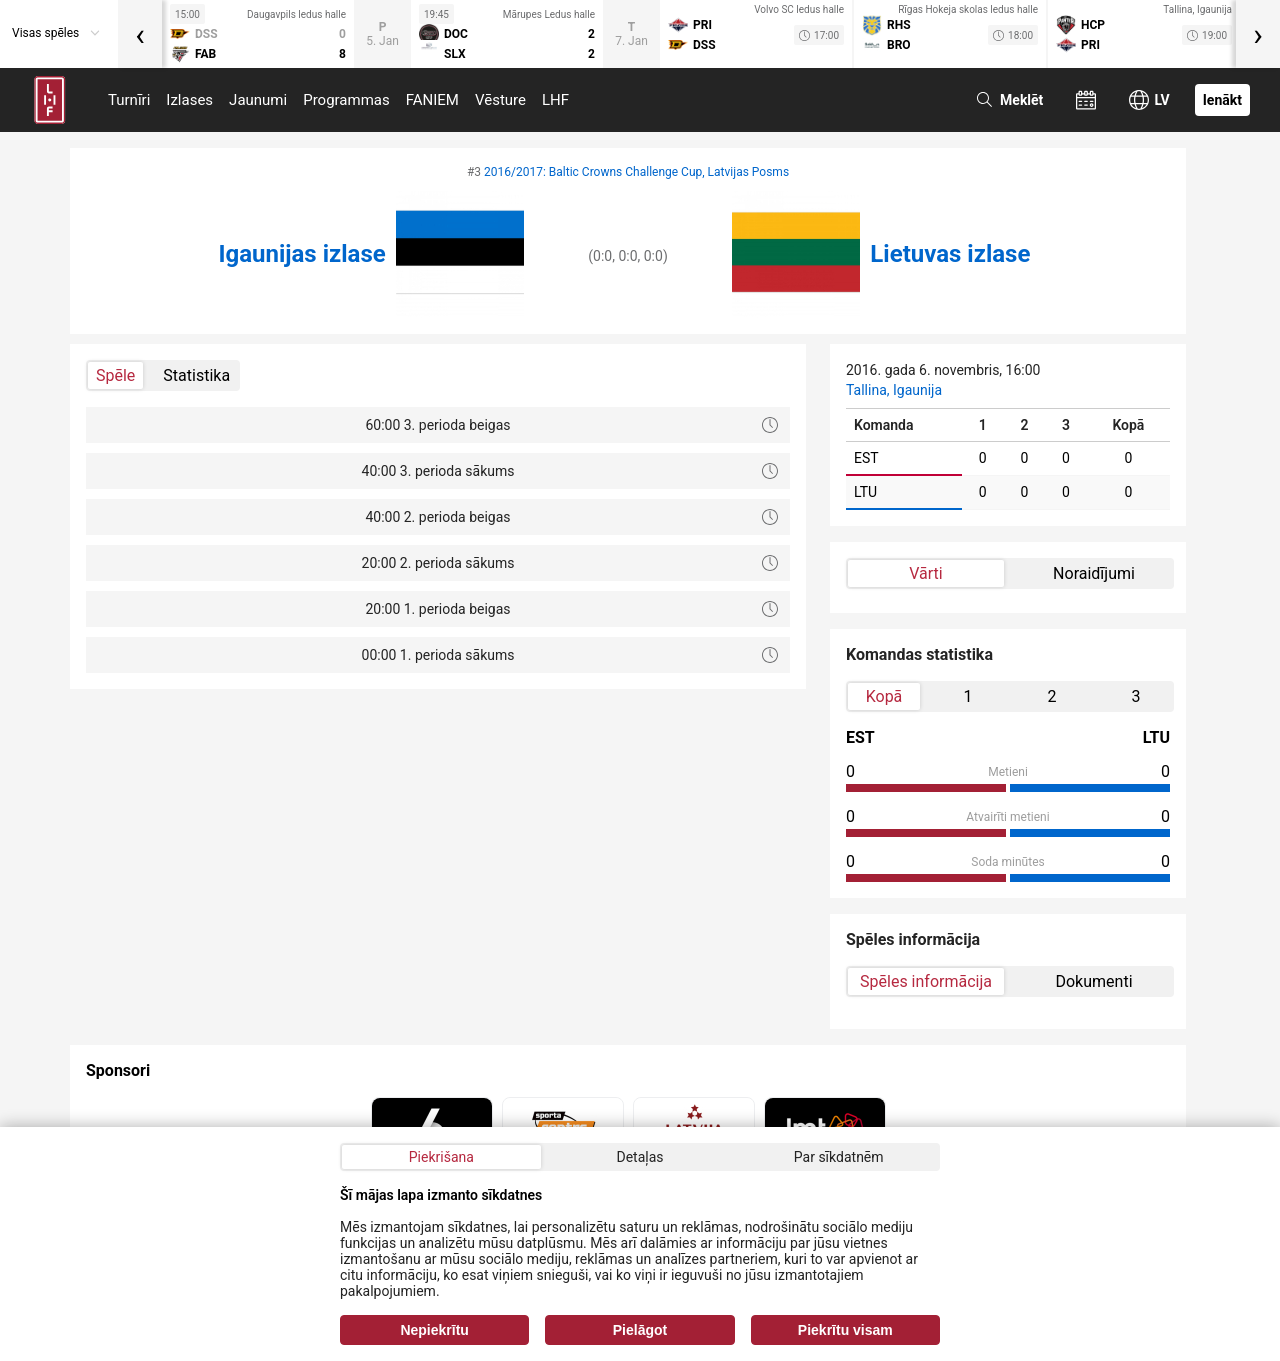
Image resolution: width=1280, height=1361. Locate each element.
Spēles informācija (926, 981)
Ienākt (1222, 100)
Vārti (925, 573)
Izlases (189, 100)
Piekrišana (441, 1157)
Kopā (884, 696)
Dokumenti (1093, 981)
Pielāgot (640, 1330)
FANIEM (432, 100)
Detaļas (639, 1157)
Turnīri (129, 100)
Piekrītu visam (845, 1330)
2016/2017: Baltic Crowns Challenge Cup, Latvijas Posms (636, 172)
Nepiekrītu (434, 1330)
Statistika (196, 375)
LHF (555, 100)
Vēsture (500, 100)
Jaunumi (258, 100)
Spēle (115, 375)
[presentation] (140, 34)
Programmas (346, 100)
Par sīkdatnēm (839, 1157)
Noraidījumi (1094, 573)
